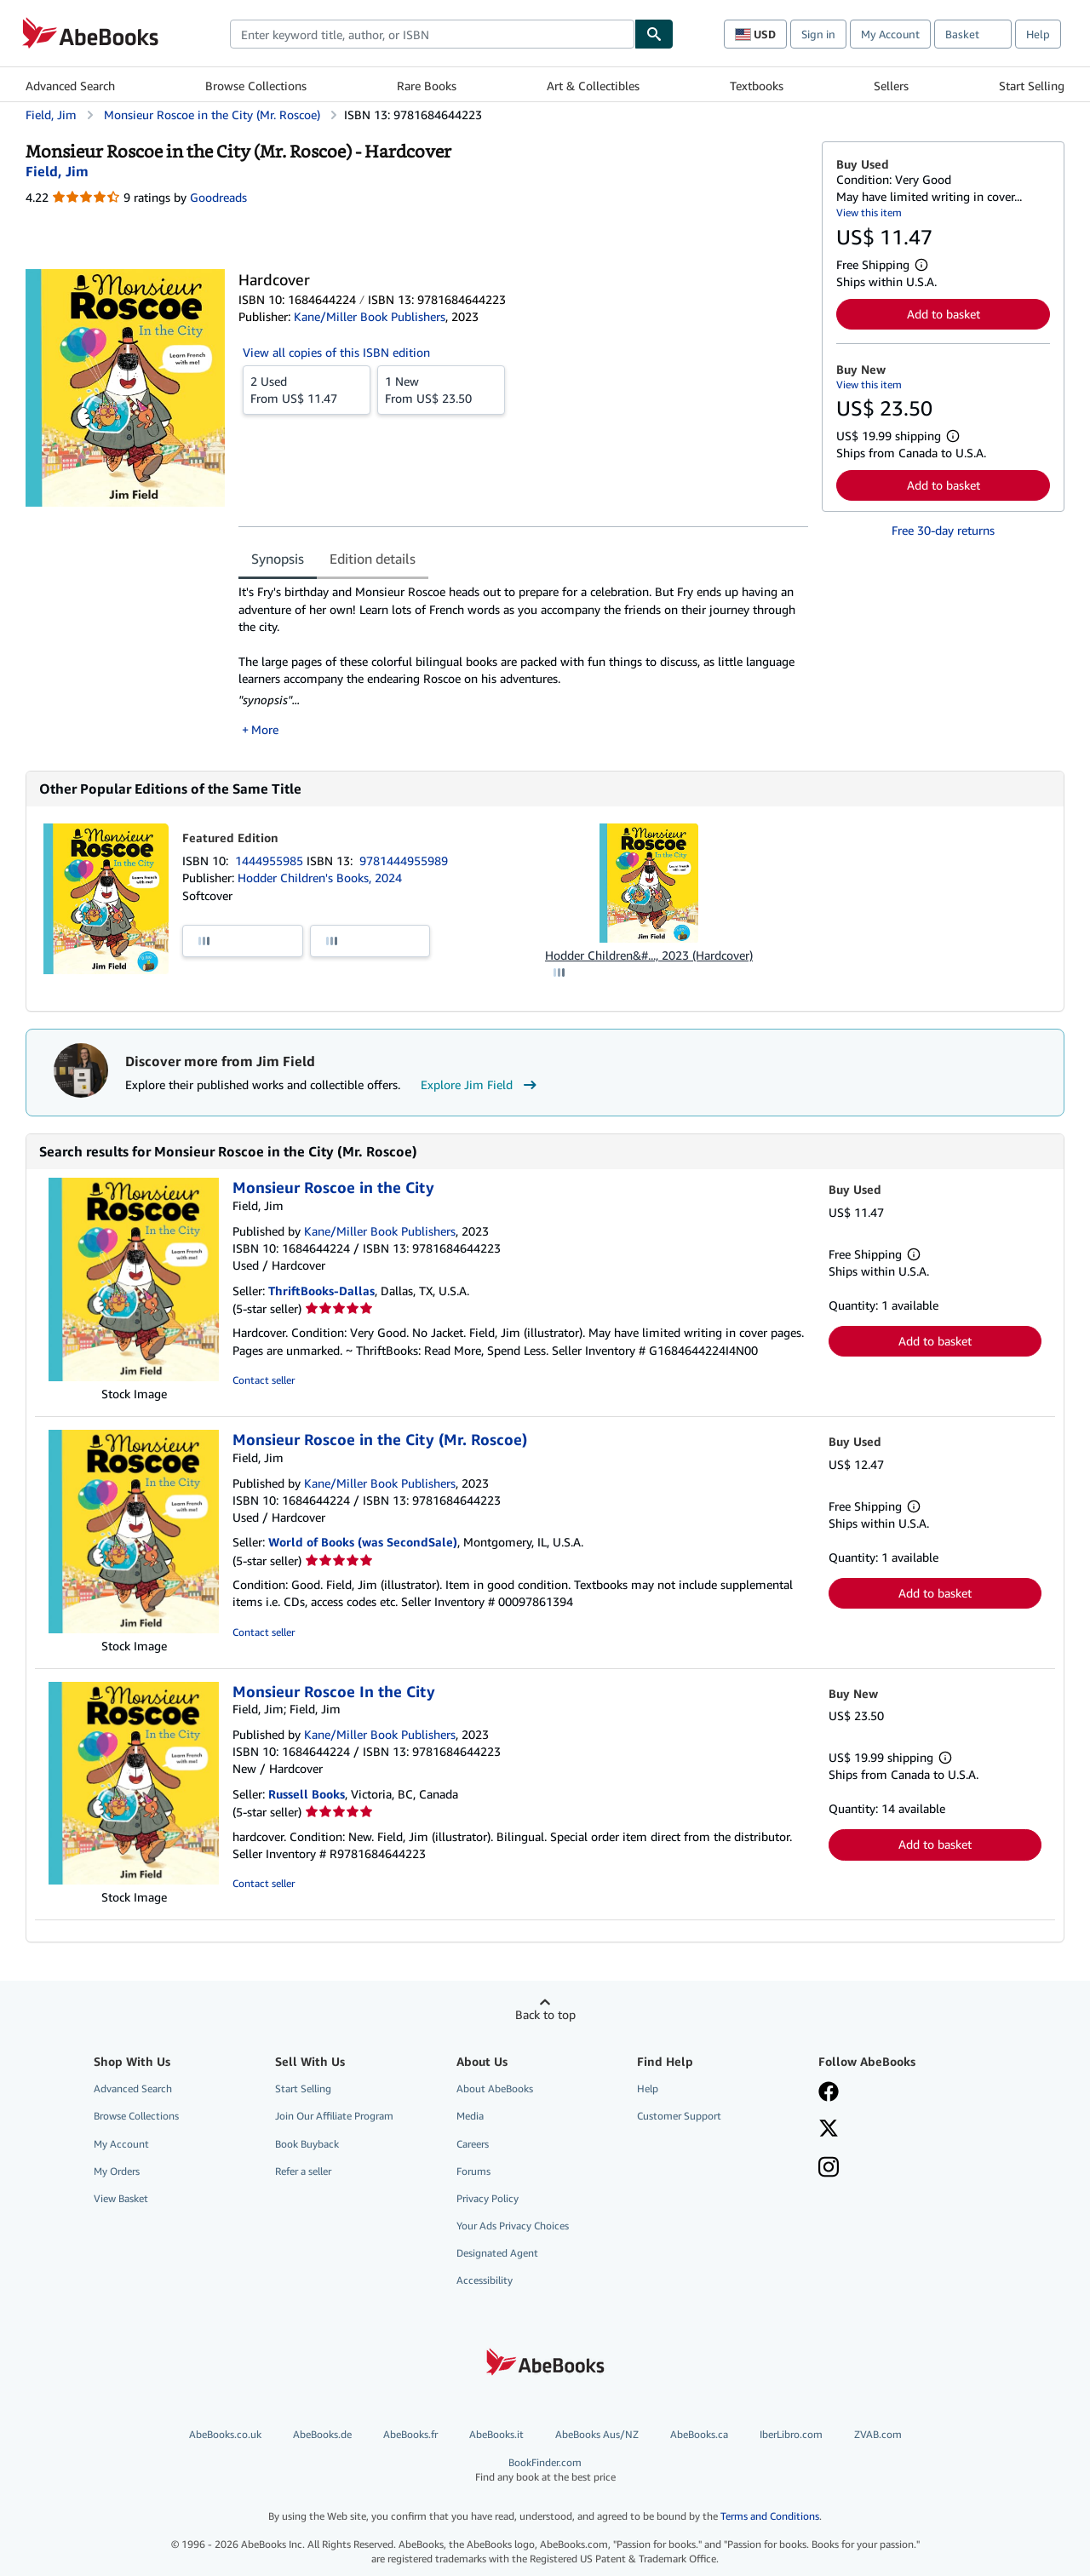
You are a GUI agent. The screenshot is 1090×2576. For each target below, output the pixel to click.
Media (470, 2115)
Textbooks (756, 85)
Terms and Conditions (769, 2516)
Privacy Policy (487, 2198)
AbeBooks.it (496, 2434)
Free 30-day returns (943, 530)
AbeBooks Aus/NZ (597, 2434)
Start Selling (1031, 85)
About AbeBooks (494, 2088)
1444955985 (271, 860)
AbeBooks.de (322, 2434)
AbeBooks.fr (410, 2434)
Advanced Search (70, 85)
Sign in (818, 34)
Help (1038, 34)
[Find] (654, 34)
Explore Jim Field (481, 1084)
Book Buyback (307, 2143)
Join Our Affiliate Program (334, 2115)
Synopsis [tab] (277, 558)
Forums (473, 2171)
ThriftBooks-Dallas (321, 1290)
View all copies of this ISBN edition (336, 352)
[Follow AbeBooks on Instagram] (828, 2169)
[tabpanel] (523, 660)
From (306, 389)
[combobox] (432, 34)
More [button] (264, 729)
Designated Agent (497, 2252)
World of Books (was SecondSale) (362, 1542)
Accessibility (484, 2280)
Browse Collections (256, 85)
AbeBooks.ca (699, 2434)
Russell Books (306, 1794)
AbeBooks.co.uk (225, 2434)
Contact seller (263, 1380)
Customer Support (679, 2115)
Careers (472, 2143)
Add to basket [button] (943, 314)
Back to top (545, 2014)
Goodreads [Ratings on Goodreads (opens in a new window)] (218, 197)
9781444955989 (403, 860)
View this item (869, 212)
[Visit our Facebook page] (828, 2093)
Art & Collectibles (593, 85)
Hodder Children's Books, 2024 (320, 877)
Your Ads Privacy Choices (512, 2225)
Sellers (891, 85)
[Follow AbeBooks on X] (828, 2130)
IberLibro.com (791, 2434)
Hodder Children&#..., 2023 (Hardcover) (649, 955)
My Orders (117, 2171)
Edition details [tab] (373, 558)
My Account (890, 34)
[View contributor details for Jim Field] (57, 171)
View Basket (121, 2198)
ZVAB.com (878, 2434)
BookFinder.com (545, 2470)
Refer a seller (303, 2171)
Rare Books (426, 85)
